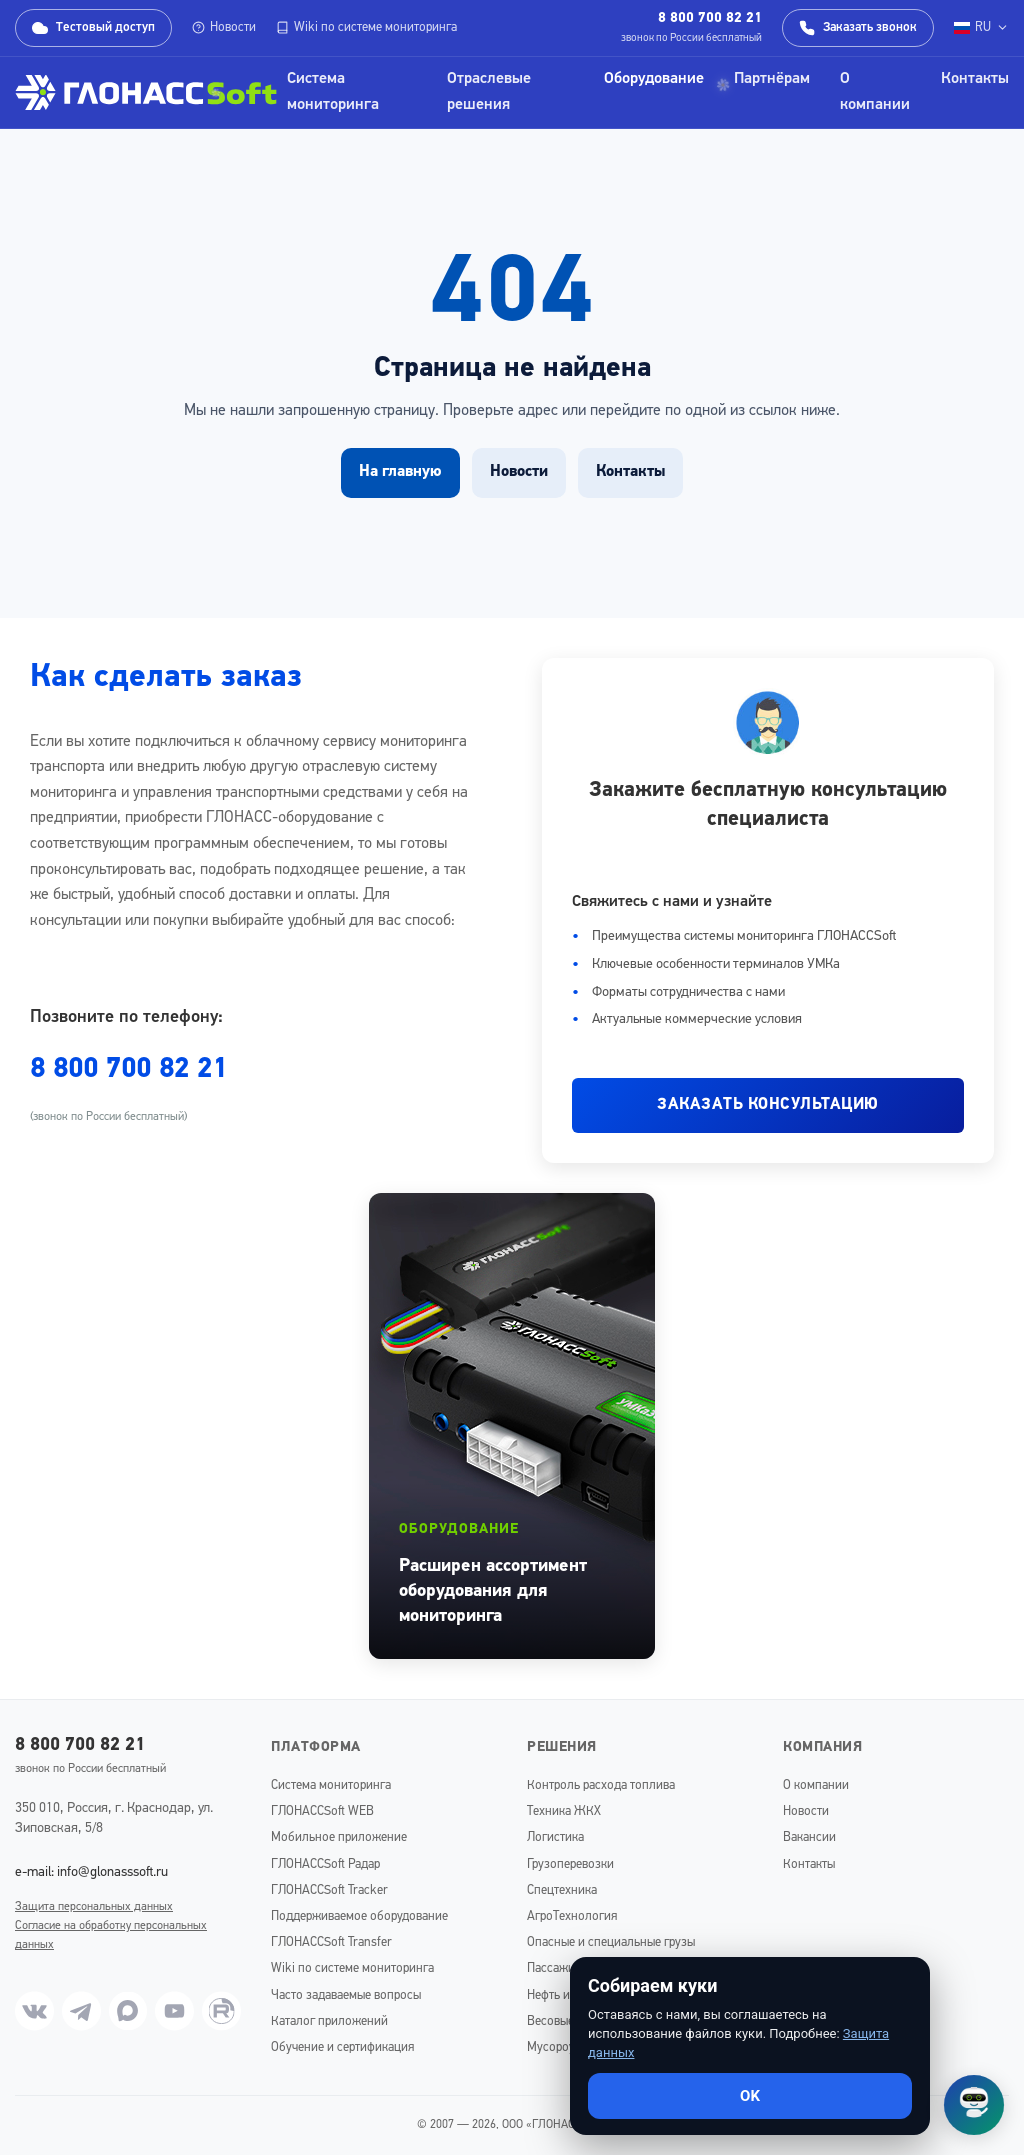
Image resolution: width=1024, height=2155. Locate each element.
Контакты (975, 79)
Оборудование (654, 79)
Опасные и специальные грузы (611, 1942)
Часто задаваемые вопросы (346, 1995)
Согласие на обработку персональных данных (111, 1935)
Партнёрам (772, 79)
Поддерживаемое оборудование (359, 1916)
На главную (400, 472)
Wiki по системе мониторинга (366, 28)
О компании (875, 92)
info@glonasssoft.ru (112, 1872)
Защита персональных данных (94, 1907)
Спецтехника (562, 1890)
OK (750, 2096)
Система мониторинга (333, 92)
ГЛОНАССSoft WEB (322, 1811)
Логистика (555, 1837)
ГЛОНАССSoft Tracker (329, 1890)
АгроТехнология (572, 1916)
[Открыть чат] (974, 2105)
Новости (224, 28)
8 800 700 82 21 (710, 18)
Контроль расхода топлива (601, 1785)
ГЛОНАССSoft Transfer (331, 1942)
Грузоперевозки (570, 1864)
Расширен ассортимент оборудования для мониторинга (493, 1591)
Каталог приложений (329, 2021)
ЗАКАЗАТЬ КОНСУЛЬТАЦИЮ (768, 1105)
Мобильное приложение (339, 1837)
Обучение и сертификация (342, 2047)
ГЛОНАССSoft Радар (325, 1864)
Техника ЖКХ (564, 1811)
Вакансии (809, 1837)
